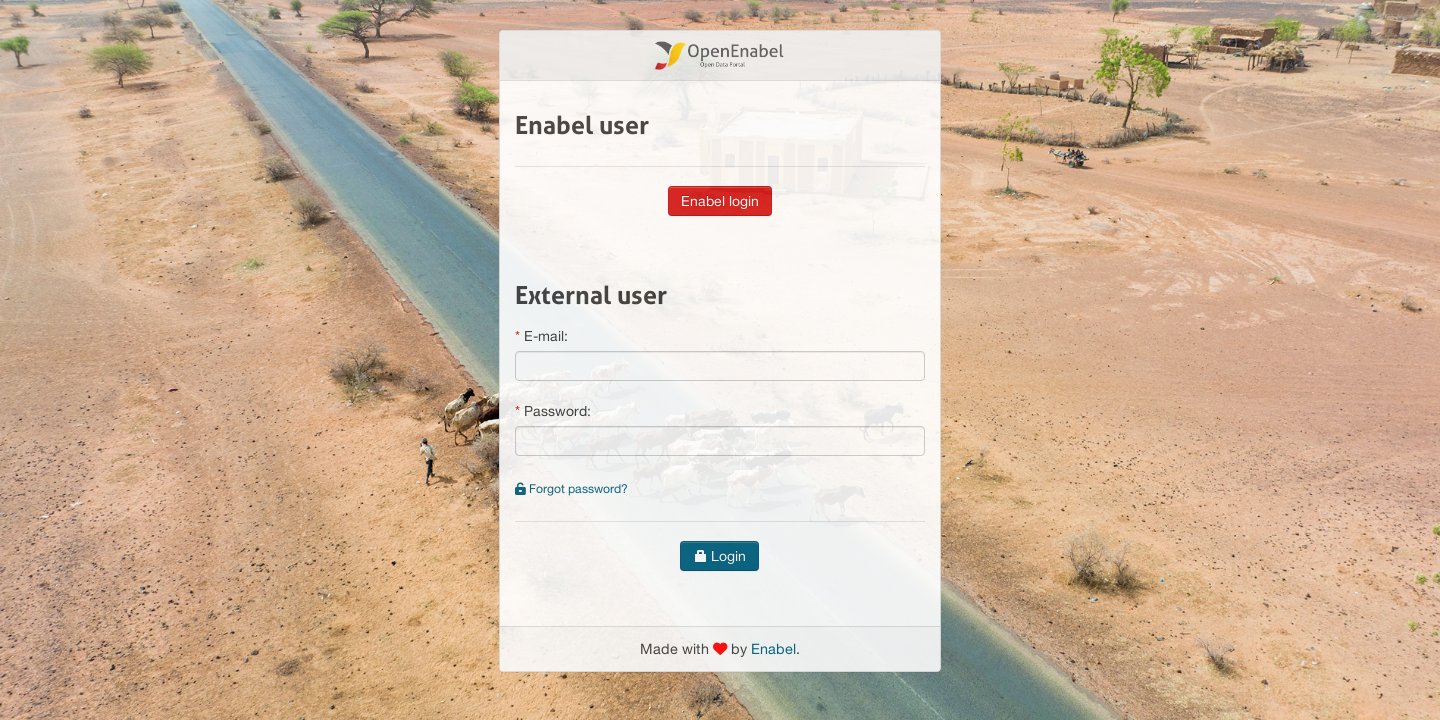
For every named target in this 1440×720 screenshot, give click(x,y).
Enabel (773, 648)
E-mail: (546, 336)
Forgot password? (571, 488)
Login (719, 556)
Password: (557, 411)
